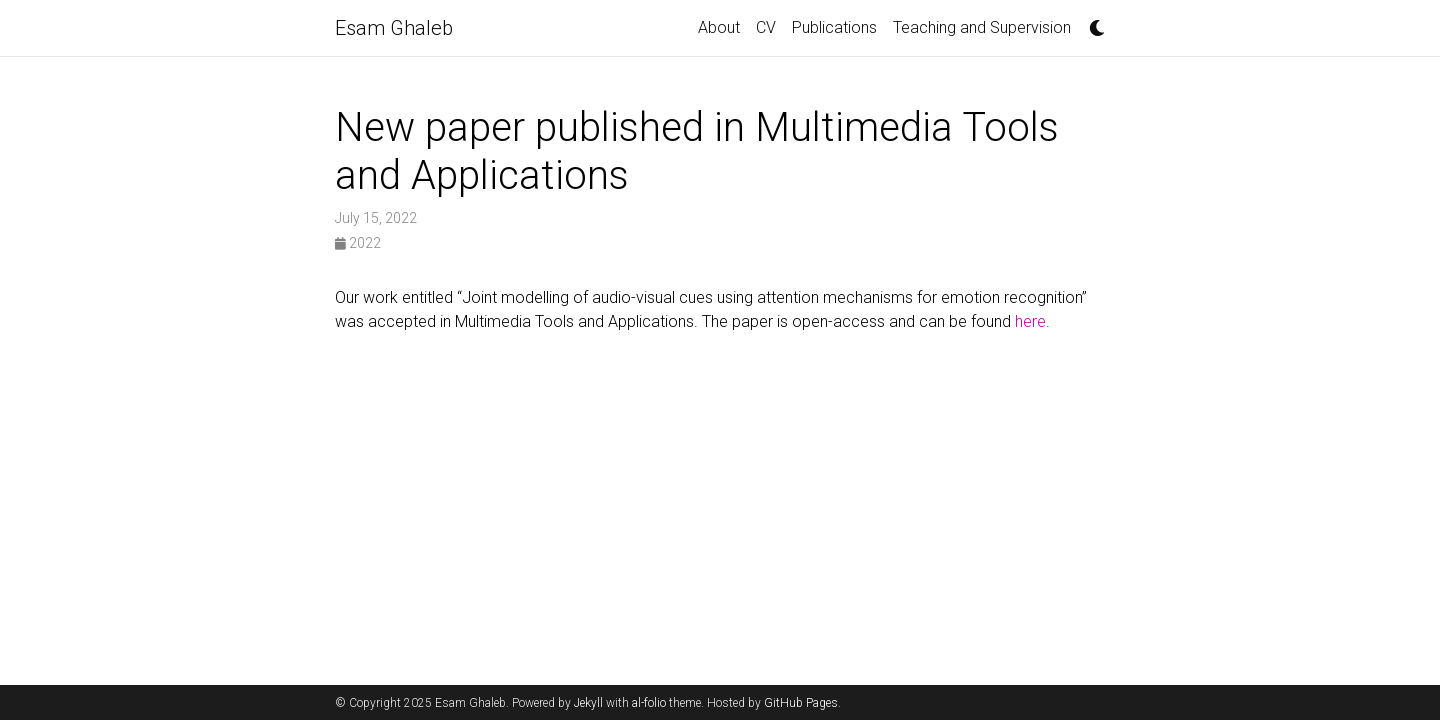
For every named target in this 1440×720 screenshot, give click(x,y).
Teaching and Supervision (982, 27)
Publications (834, 27)
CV (766, 27)
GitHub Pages (801, 703)
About (719, 27)
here (1030, 321)
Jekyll (588, 703)
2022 (358, 243)
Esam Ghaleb (394, 28)
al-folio (649, 703)
